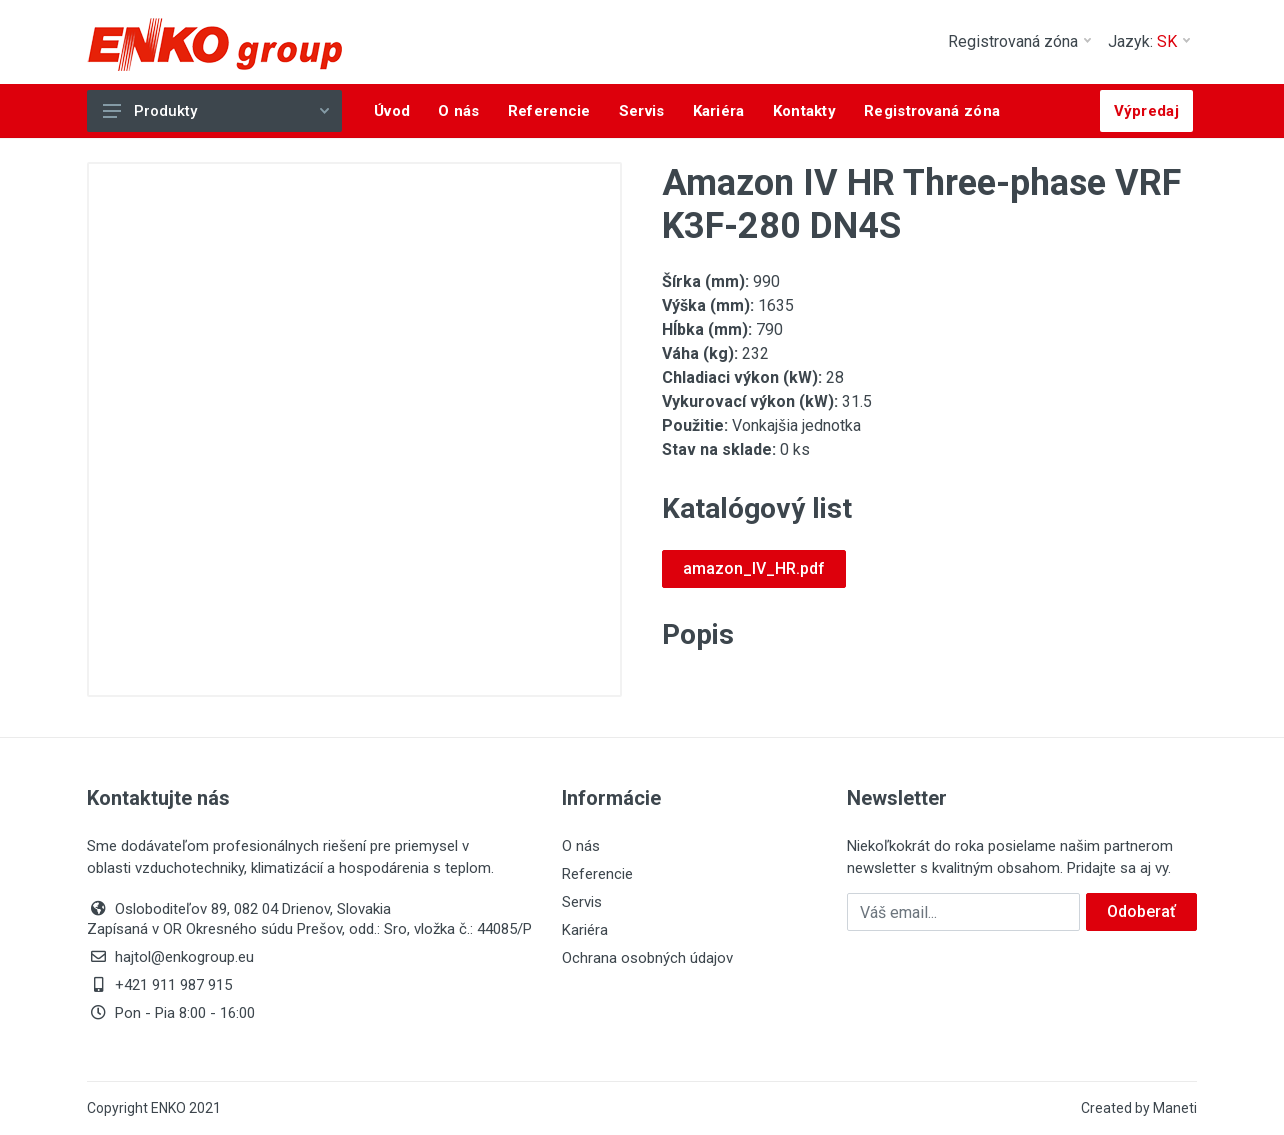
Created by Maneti (1139, 1108)
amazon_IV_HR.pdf (754, 568)
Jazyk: (1149, 41)
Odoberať (1141, 911)
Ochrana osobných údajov (647, 958)
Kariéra (585, 930)
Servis (582, 902)
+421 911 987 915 (159, 985)
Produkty (216, 111)
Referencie (597, 874)
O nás (581, 846)
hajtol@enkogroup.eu (170, 957)
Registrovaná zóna (1019, 41)
